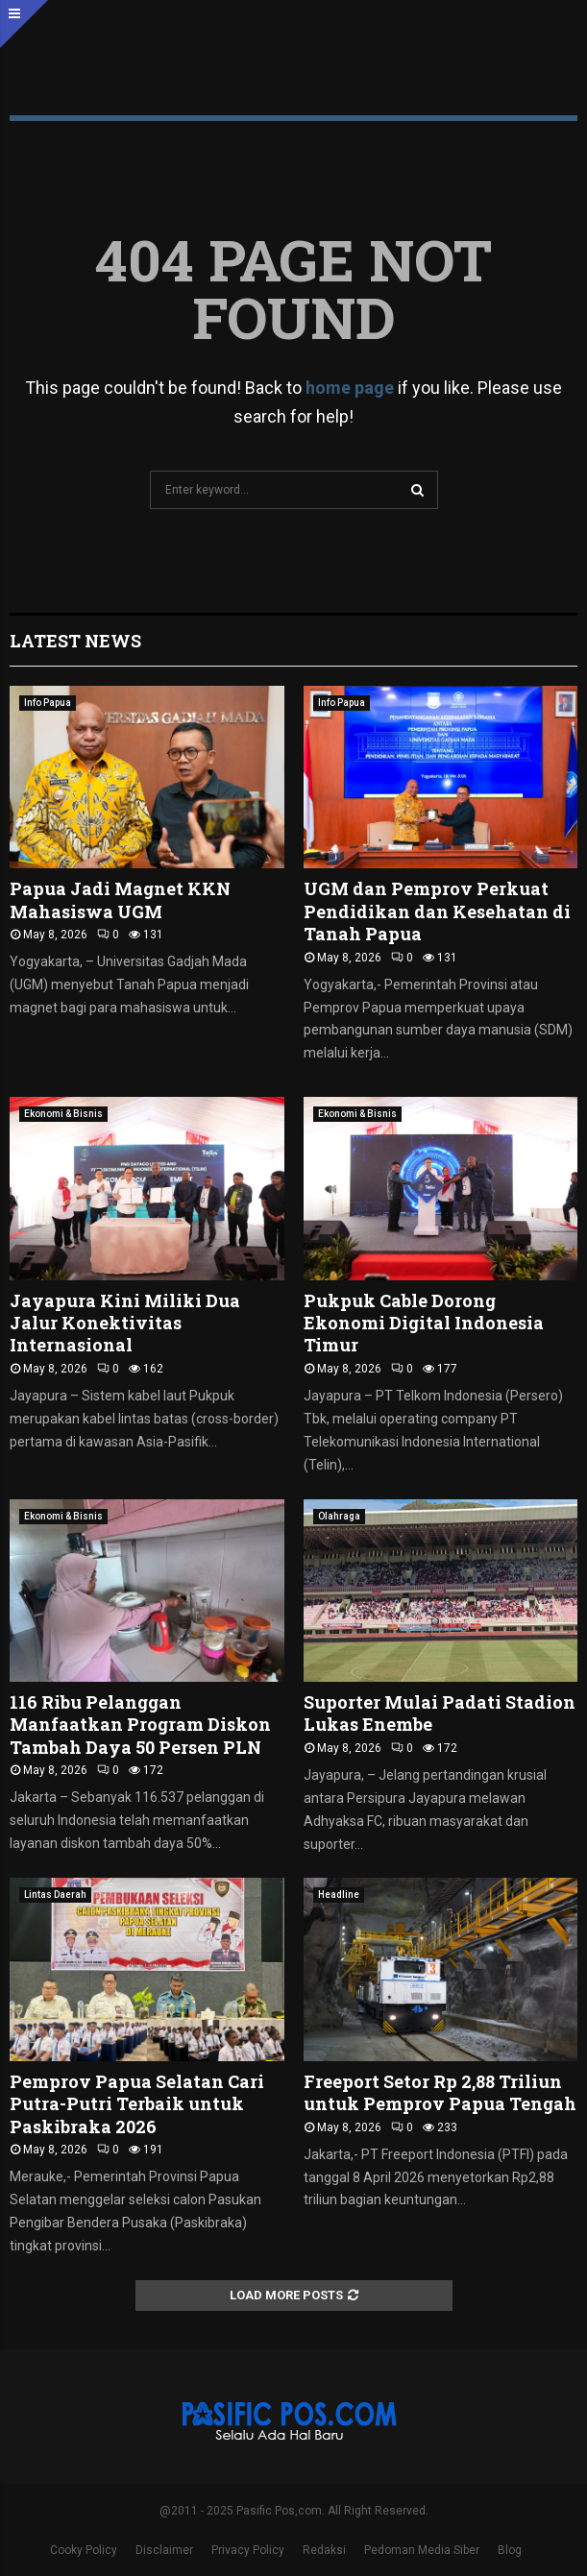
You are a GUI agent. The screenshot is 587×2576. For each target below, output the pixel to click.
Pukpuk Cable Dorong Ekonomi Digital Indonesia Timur (424, 1323)
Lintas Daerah (55, 1894)
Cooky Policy (83, 2550)
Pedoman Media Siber (421, 2550)
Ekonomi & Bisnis (63, 1113)
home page (350, 387)
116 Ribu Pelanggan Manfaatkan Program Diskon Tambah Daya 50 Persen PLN (140, 1724)
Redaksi (324, 2550)
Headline (338, 1894)
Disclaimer (164, 2550)
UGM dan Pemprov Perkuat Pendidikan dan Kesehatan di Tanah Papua (437, 911)
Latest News (75, 640)
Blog (510, 2550)
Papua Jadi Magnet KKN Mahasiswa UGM (120, 899)
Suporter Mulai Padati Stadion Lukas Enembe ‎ (439, 1713)
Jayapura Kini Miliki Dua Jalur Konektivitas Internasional (125, 1323)
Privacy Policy (247, 2550)
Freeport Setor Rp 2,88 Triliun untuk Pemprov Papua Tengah (440, 2092)
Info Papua (47, 702)
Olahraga (339, 1516)
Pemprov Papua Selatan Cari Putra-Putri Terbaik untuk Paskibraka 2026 (137, 2104)
